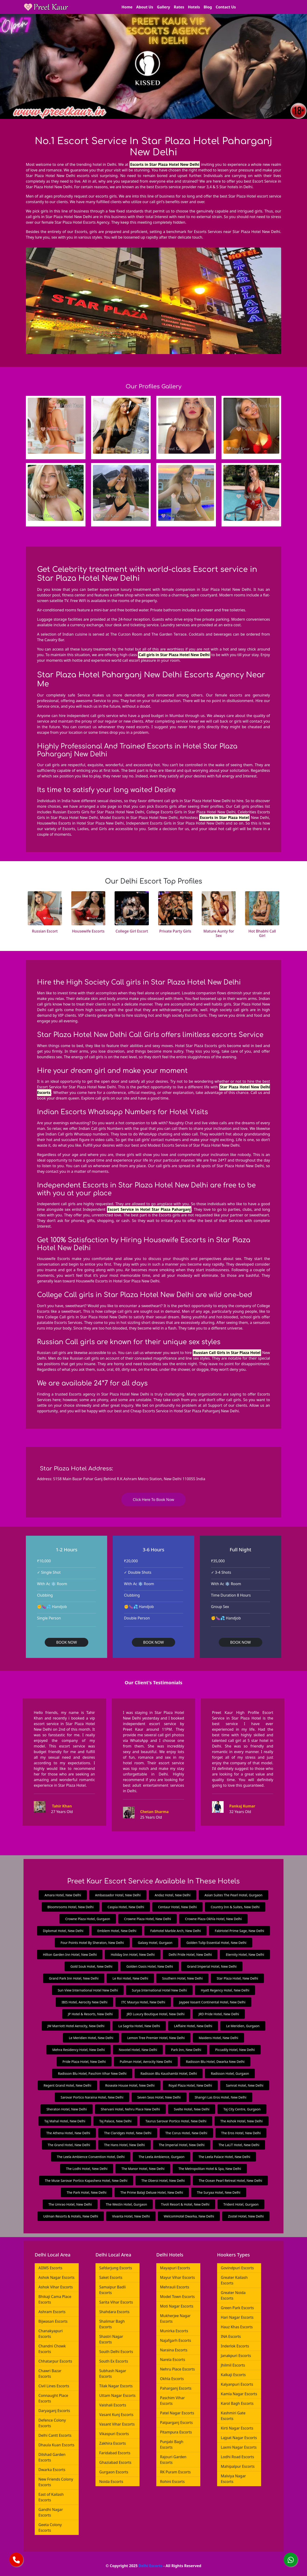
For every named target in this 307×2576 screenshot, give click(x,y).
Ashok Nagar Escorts (56, 2277)
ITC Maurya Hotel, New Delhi (143, 2002)
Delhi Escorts (151, 2565)
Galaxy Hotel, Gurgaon (155, 1942)
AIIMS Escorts (50, 2267)
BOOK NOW (66, 1642)
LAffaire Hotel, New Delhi (193, 2026)
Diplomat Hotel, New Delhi (63, 1931)
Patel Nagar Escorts (177, 2413)
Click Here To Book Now (153, 1499)
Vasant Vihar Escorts (117, 2424)
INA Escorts (231, 2336)
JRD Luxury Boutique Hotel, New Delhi (155, 2014)
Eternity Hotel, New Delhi (245, 1954)
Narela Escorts (172, 2359)
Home (126, 7)
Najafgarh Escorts (175, 2340)
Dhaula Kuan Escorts (56, 2444)
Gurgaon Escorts (113, 2472)
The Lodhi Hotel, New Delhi (86, 2168)
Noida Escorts (111, 2481)
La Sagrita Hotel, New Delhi (139, 2026)
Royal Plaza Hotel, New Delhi (190, 2085)
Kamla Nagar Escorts (239, 2393)
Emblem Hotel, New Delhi (116, 1931)
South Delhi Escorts (116, 2351)
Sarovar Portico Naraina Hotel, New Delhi (92, 2097)
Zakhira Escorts (112, 2443)
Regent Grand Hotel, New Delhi (67, 2085)
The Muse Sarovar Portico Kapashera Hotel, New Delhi (86, 2180)
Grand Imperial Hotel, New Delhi (212, 1966)
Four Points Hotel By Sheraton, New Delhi (92, 1942)
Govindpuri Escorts (237, 2267)
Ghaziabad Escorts (115, 2462)
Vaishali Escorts (112, 2405)
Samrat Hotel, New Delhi (244, 2085)
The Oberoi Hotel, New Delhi (163, 2180)
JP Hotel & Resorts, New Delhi (90, 2014)
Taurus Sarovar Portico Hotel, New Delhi (176, 2121)
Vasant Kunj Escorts (116, 2414)
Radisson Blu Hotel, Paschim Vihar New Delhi (92, 2073)
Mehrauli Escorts (174, 2287)
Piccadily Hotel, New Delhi (235, 2049)
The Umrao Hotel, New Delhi (70, 2204)
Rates (179, 7)
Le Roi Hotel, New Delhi (130, 1978)
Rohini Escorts (172, 2481)
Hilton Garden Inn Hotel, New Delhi (70, 1954)
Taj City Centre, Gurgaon (241, 2109)
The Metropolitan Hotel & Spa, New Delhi (209, 2168)
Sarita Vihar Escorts (116, 2302)
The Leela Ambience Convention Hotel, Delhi (91, 2157)
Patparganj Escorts (176, 2422)
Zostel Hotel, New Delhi (246, 2216)
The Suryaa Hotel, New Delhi (218, 2192)
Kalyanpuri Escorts (237, 2384)
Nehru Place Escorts (177, 2369)
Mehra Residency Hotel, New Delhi (78, 2049)
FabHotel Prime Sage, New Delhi (239, 1931)
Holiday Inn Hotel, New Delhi (133, 1954)
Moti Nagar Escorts (176, 2306)
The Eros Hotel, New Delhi (241, 2133)
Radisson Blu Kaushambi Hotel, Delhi (168, 2073)
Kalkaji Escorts (233, 2374)
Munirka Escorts (174, 2330)
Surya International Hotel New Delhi (159, 1990)
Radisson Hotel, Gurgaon (230, 2073)
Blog (208, 7)
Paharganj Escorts (175, 2388)
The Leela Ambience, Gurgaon (161, 2157)
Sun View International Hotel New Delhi (88, 1990)
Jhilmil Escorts (233, 2365)
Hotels (194, 7)
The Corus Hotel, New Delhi (186, 2133)
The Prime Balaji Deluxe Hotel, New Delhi (151, 2192)
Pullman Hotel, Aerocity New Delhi (146, 2061)
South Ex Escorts (113, 2361)
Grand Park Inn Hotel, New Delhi (74, 1978)
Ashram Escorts (51, 2311)
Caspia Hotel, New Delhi (126, 1907)
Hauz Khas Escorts (237, 2326)
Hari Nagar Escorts (237, 2317)
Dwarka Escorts (51, 2469)
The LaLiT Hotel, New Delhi (238, 2145)
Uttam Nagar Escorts (117, 2395)
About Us (144, 7)
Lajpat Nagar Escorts (239, 2437)
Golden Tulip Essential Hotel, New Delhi (216, 1942)
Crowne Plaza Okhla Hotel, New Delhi (213, 1919)
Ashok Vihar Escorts (55, 2287)
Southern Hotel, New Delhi (182, 1978)
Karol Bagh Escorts (237, 2403)
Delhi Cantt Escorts (55, 2435)
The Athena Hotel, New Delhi (68, 2133)
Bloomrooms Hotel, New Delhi (71, 1907)
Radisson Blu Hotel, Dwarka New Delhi (215, 2061)
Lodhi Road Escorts (237, 2456)
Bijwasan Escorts (53, 2321)
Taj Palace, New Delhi (115, 2121)
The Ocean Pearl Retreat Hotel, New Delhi (230, 2180)
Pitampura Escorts (176, 2432)
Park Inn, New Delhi (186, 2049)
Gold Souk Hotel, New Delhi (91, 1966)
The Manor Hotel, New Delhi (142, 2168)
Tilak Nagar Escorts (116, 2385)
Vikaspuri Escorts (114, 2433)
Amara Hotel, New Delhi (62, 1895)
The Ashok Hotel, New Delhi (241, 2121)
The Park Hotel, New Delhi (86, 2192)
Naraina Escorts (174, 2350)
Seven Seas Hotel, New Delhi (159, 2097)
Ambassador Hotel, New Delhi (118, 1895)
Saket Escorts (110, 2277)
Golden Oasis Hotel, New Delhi (149, 1966)
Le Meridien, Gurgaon (242, 2026)
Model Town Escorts (177, 2296)
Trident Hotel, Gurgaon (241, 2204)
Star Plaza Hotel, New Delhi (237, 1978)
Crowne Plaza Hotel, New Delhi (147, 1919)
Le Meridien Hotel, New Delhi (91, 2038)
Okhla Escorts (172, 2378)
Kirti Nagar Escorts (237, 2428)
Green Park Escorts (237, 2307)
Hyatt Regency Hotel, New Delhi (225, 1990)
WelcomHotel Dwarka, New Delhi (189, 2216)
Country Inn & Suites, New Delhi (235, 1907)
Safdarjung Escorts (115, 2267)
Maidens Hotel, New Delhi (218, 2038)
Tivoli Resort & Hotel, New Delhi (185, 2204)
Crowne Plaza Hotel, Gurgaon (87, 1919)
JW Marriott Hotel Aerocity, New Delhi (76, 2026)
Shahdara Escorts (114, 2311)
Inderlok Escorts (235, 2346)
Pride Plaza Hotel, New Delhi (84, 2061)
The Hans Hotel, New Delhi (124, 2145)
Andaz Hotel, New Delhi (173, 1895)
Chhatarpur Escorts (55, 2361)
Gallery (163, 7)
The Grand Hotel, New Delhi (69, 2145)
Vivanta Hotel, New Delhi (131, 2216)
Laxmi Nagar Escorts (239, 2447)
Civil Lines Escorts (53, 2385)
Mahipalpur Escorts (238, 2466)
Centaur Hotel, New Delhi (177, 1907)
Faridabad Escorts (114, 2452)
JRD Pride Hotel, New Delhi (218, 2014)
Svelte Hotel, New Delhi (192, 2109)
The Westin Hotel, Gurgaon (126, 2204)
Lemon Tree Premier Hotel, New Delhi (156, 2038)
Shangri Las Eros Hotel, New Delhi (220, 2097)
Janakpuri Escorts (236, 2355)
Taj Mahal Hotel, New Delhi (64, 2121)
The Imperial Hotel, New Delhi (182, 2145)
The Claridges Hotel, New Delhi (127, 2133)
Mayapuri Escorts (175, 2267)
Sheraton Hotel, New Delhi (66, 2109)
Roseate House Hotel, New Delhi (130, 2085)
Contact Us (226, 7)
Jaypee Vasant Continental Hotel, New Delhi (212, 2002)
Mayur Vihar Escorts (177, 2277)
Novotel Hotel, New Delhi (138, 2049)
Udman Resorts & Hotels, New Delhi (70, 2216)
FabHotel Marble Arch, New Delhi (175, 1931)
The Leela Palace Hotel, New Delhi (224, 2157)
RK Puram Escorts (175, 2472)
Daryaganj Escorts (54, 2410)
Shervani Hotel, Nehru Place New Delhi (130, 2109)
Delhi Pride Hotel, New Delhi (190, 1954)
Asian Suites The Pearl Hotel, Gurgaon (234, 1895)
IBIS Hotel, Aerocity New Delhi (84, 2002)
